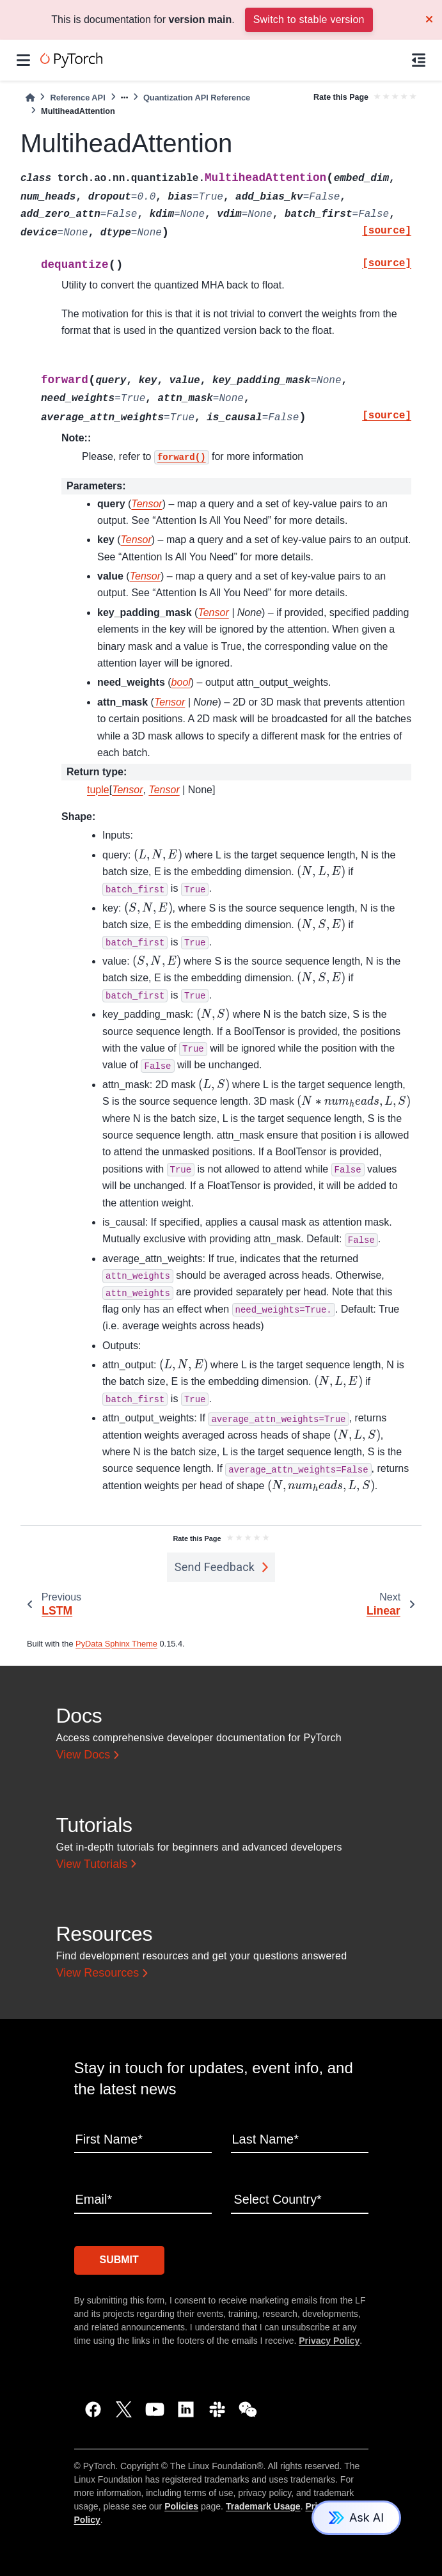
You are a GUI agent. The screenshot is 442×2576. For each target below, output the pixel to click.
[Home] (30, 97)
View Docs (83, 1754)
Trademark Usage (263, 2506)
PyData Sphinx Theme (116, 1643)
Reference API (77, 97)
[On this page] (418, 60)
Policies (181, 2506)
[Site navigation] (23, 60)
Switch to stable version (309, 19)
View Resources (97, 1972)
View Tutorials (92, 1864)
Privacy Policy (329, 2340)
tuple (98, 789)
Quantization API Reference (196, 97)
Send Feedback (215, 1567)
